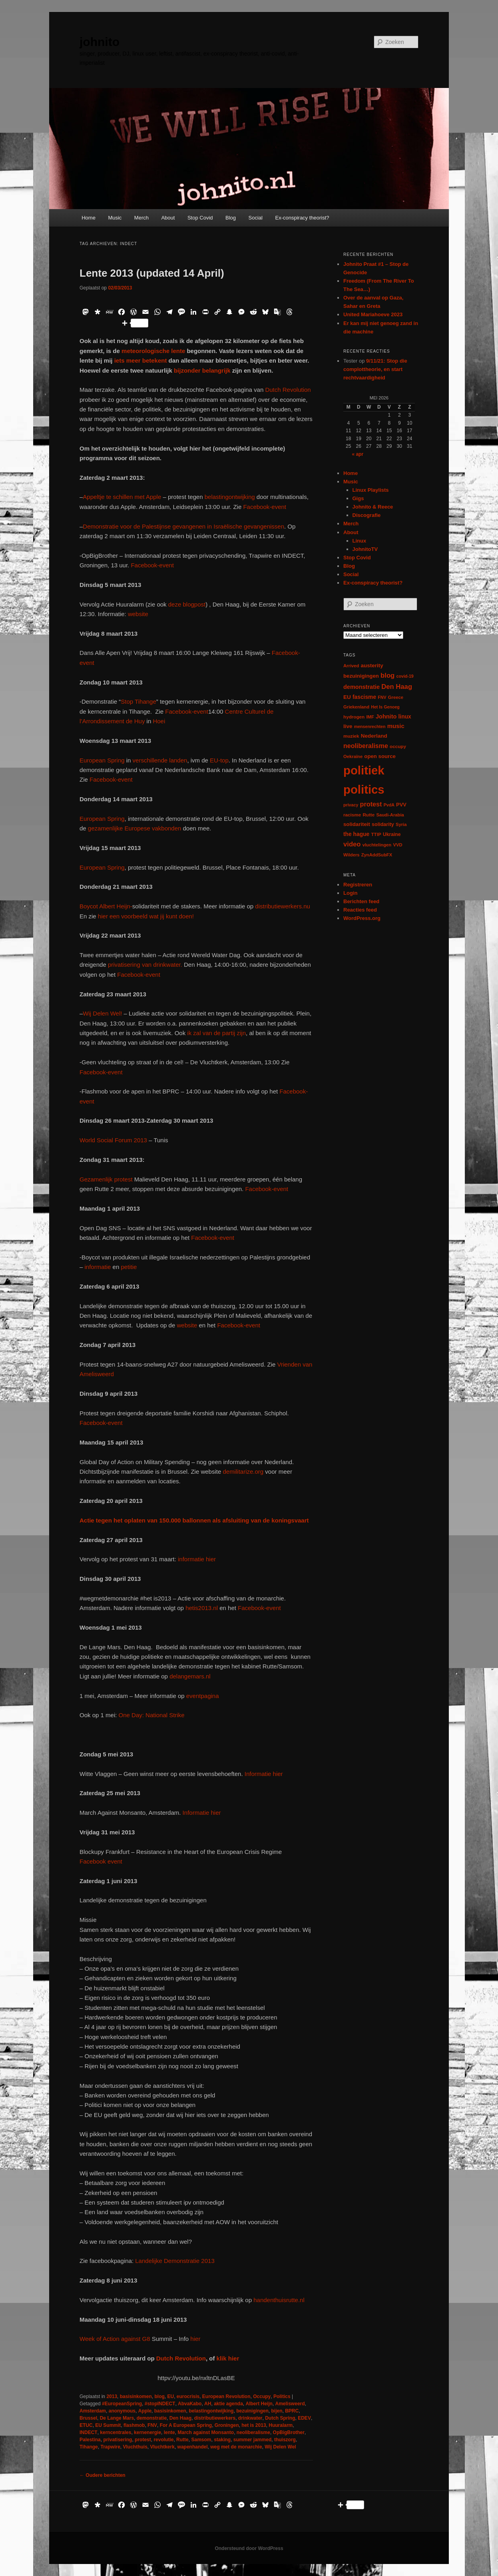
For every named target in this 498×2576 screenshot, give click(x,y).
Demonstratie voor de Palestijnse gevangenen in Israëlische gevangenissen (183, 526)
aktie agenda (228, 2403)
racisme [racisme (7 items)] (352, 814)
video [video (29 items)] (352, 844)
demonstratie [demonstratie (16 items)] (361, 687)
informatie (98, 1266)
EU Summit (108, 2425)
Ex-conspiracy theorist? (302, 218)
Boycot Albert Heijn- (106, 906)
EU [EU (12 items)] (347, 697)
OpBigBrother (289, 2432)
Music (115, 218)
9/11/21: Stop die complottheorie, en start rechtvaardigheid (375, 369)
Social (256, 218)
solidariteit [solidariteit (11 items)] (356, 824)
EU (170, 2396)
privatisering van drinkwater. (145, 964)
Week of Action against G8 (115, 2338)
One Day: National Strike (152, 1715)
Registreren (357, 885)
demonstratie (152, 2418)
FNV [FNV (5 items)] (382, 697)
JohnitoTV (365, 549)
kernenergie (147, 2432)
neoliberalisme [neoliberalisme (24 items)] (365, 745)
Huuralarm (281, 2425)
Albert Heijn (259, 2403)
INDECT (89, 2432)
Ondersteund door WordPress (249, 2548)
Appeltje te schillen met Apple (122, 496)
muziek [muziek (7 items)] (351, 735)
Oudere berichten (102, 2475)
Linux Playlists (371, 490)
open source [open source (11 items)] (380, 756)
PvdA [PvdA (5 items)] (389, 804)
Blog (230, 218)
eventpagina (202, 1695)
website (138, 614)
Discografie (367, 515)
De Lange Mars (117, 2418)
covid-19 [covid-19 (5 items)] (405, 676)
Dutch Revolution (288, 389)
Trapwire (110, 2447)
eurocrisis (188, 2396)
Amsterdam (93, 2411)
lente (169, 2432)
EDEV (304, 2418)
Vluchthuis (135, 2447)
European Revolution (226, 2396)
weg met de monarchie (236, 2447)
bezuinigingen (252, 2411)
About (168, 218)
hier (194, 2338)
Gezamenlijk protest (106, 1179)
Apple (144, 2411)
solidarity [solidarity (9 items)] (383, 824)
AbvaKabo (189, 2403)
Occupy (262, 2396)
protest (143, 2439)
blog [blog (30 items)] (387, 675)
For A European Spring (186, 2425)
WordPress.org (361, 918)
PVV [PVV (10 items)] (401, 805)
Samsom (201, 2439)
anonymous (122, 2411)
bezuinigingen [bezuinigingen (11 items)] (361, 676)
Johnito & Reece (373, 507)
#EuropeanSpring (122, 2403)
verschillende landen (159, 760)
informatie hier (196, 1559)
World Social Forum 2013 (113, 1140)
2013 (111, 2396)
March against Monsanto (205, 2432)
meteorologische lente (152, 350)
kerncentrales (115, 2432)
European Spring (103, 760)
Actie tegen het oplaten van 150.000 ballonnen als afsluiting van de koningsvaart (194, 1520)
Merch (141, 218)
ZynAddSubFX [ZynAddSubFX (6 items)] (376, 854)
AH (207, 2403)
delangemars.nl (190, 1676)
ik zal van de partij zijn (216, 1033)
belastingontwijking (230, 496)
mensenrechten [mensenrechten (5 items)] (370, 726)
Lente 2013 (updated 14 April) (152, 273)
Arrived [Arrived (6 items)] (351, 665)
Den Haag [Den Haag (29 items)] (396, 686)
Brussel (88, 2418)
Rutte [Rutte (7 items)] (368, 814)
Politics (282, 2396)
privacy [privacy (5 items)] (350, 804)
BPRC (292, 2411)
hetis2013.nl (201, 1607)
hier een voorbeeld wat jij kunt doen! (145, 916)
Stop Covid (200, 218)
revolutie (163, 2439)
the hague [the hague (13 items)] (356, 834)
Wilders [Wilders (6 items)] (351, 854)
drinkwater (250, 2418)
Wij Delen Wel (280, 2447)
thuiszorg (285, 2439)
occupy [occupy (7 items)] (398, 746)
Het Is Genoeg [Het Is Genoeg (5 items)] (385, 706)
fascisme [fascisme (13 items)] (364, 697)
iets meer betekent (140, 360)
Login (350, 893)
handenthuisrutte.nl (279, 2300)
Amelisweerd (290, 2403)
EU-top (218, 760)
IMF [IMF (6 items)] (370, 716)
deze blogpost (186, 604)
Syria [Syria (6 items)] (401, 824)
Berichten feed (361, 901)
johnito (100, 41)
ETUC (86, 2425)
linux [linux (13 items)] (404, 716)
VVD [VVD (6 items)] (397, 844)
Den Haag (180, 2418)
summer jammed (252, 2439)
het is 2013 (253, 2425)
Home (89, 218)
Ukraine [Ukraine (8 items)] (391, 834)
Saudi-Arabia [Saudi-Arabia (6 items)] (390, 814)
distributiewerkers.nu (282, 906)
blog (159, 2396)
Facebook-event (264, 506)
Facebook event (101, 1861)
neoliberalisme (253, 2432)
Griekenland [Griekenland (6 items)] (356, 706)
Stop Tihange (138, 701)
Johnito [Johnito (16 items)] (386, 716)
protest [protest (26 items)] (371, 804)
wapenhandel (192, 2447)
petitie (129, 1266)
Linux (360, 541)
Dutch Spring (280, 2418)
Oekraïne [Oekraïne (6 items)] (353, 756)
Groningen (227, 2425)
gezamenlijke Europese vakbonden (134, 828)
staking (222, 2439)
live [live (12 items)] (348, 726)
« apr (357, 454)
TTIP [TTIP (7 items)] (376, 834)
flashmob (134, 2425)
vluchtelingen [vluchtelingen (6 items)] (377, 844)
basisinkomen (136, 2396)
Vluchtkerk (162, 2447)
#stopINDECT (160, 2403)
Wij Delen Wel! (102, 1013)
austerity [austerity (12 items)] (372, 665)
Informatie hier (263, 1773)
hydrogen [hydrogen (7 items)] (354, 716)
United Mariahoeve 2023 (372, 314)
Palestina (90, 2439)
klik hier (228, 2358)
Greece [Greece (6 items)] (395, 697)
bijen (276, 2411)
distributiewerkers (214, 2418)
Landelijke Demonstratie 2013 (174, 2260)
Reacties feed (360, 910)
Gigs (358, 498)
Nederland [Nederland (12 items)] (374, 736)
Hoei (159, 721)
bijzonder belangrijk (202, 370)
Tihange (89, 2447)
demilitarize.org (243, 1471)
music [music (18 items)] (395, 725)
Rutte (182, 2439)
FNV (152, 2425)
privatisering (117, 2439)
